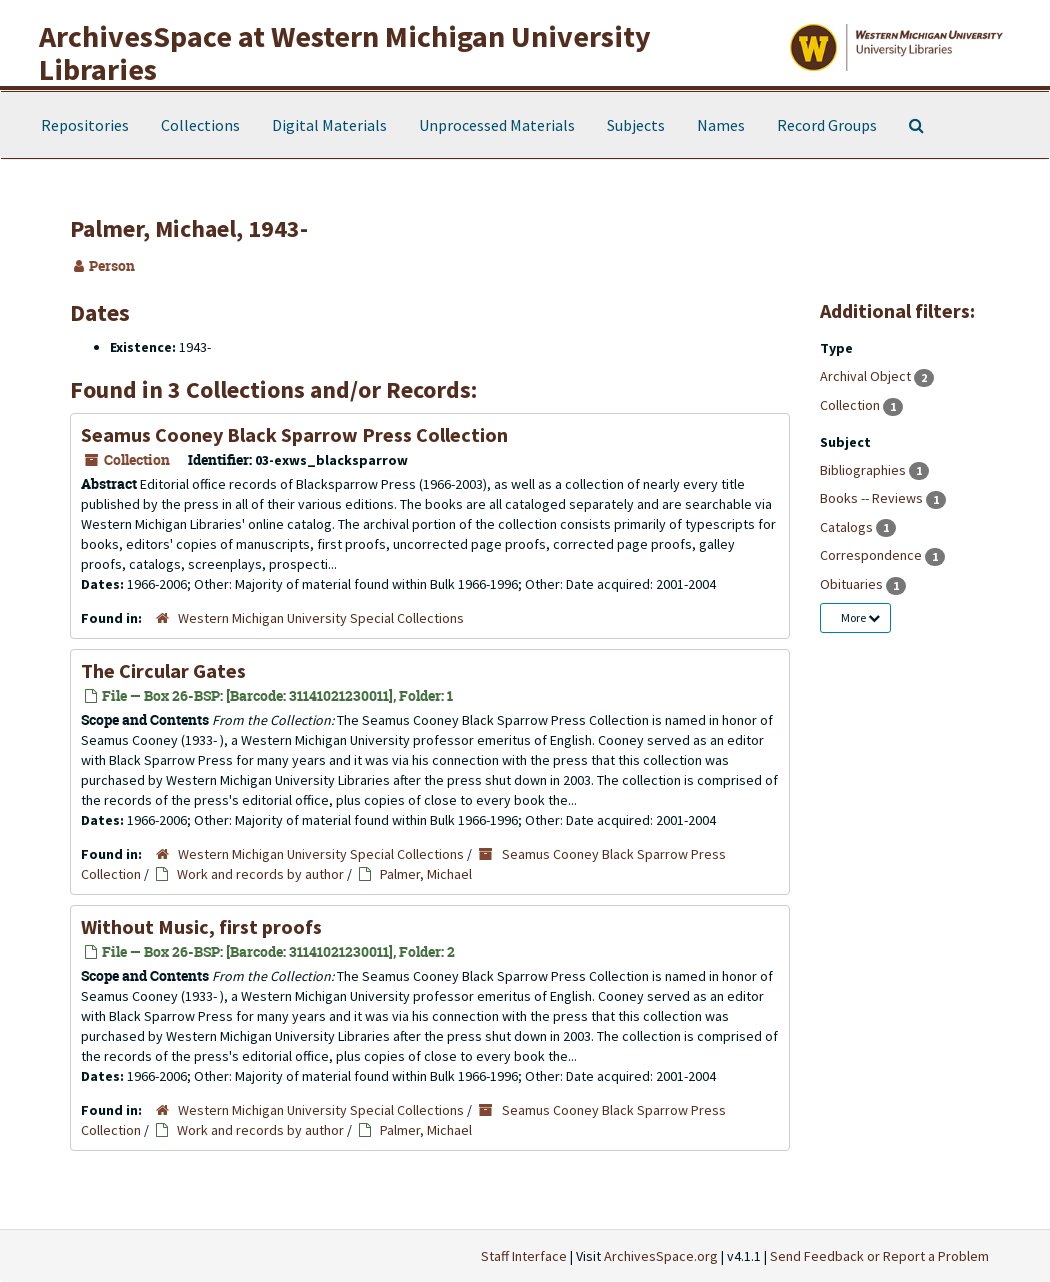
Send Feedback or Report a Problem (879, 1256)
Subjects (636, 125)
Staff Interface (524, 1256)
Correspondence (872, 555)
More (860, 617)
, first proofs (201, 926)
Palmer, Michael (426, 874)
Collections (200, 125)
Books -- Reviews (873, 498)
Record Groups (827, 125)
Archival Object (867, 376)
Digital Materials (329, 125)
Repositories (85, 125)
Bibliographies (864, 470)
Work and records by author (260, 874)
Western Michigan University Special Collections (321, 618)
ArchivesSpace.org (661, 1256)
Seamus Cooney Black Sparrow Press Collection (294, 434)
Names (721, 125)
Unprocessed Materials (497, 125)
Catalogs (848, 527)
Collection (851, 405)
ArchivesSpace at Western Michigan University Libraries (345, 52)
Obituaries (853, 584)
